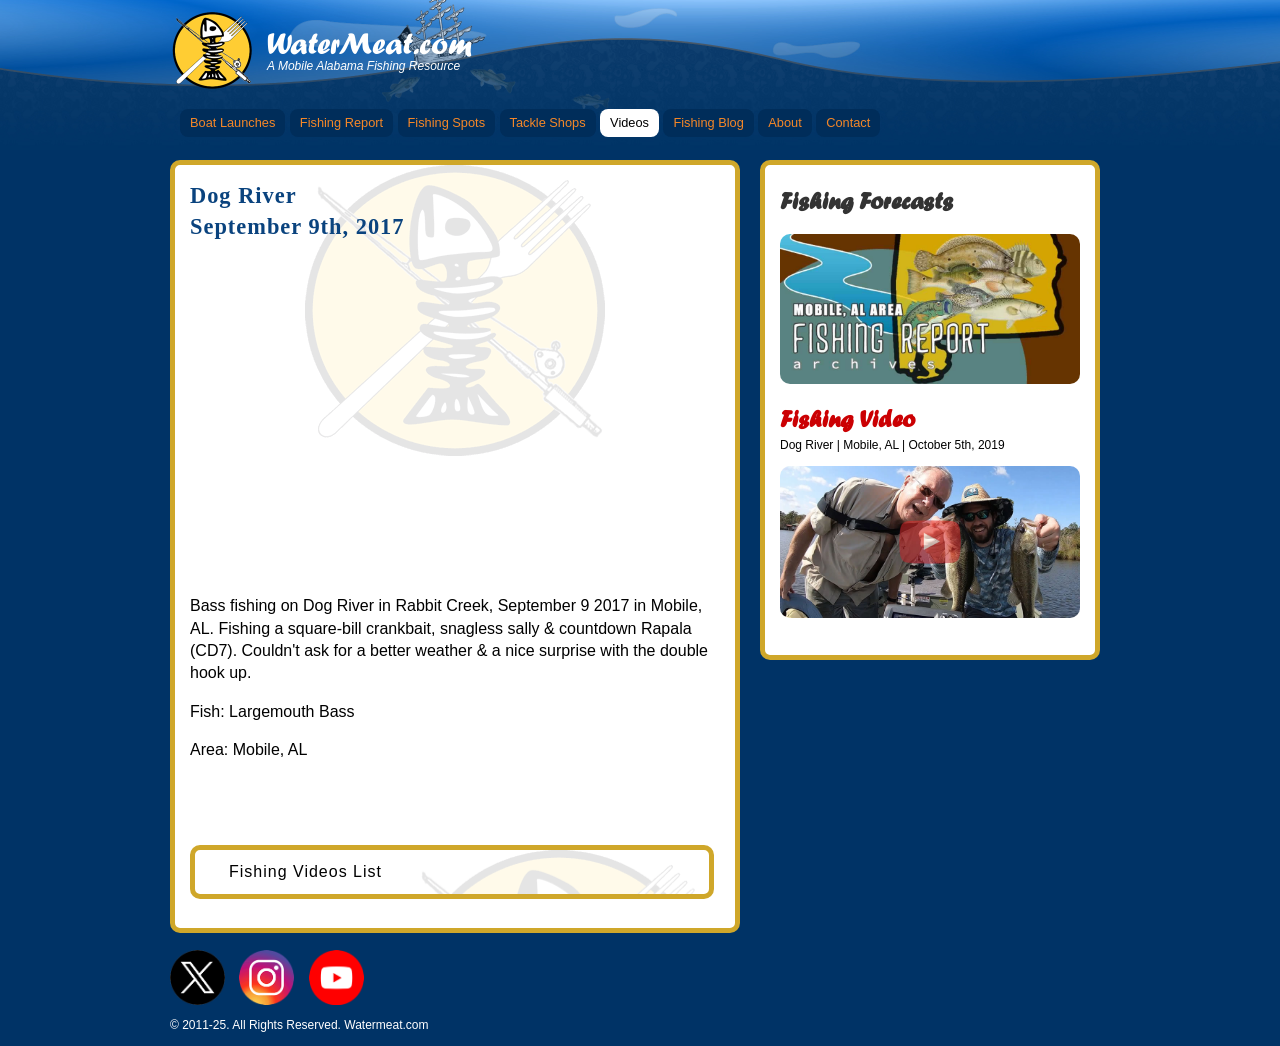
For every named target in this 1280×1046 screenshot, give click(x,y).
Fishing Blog (708, 122)
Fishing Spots (447, 122)
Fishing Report (341, 122)
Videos (629, 122)
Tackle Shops (548, 122)
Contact (848, 122)
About (784, 122)
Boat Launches (232, 122)
